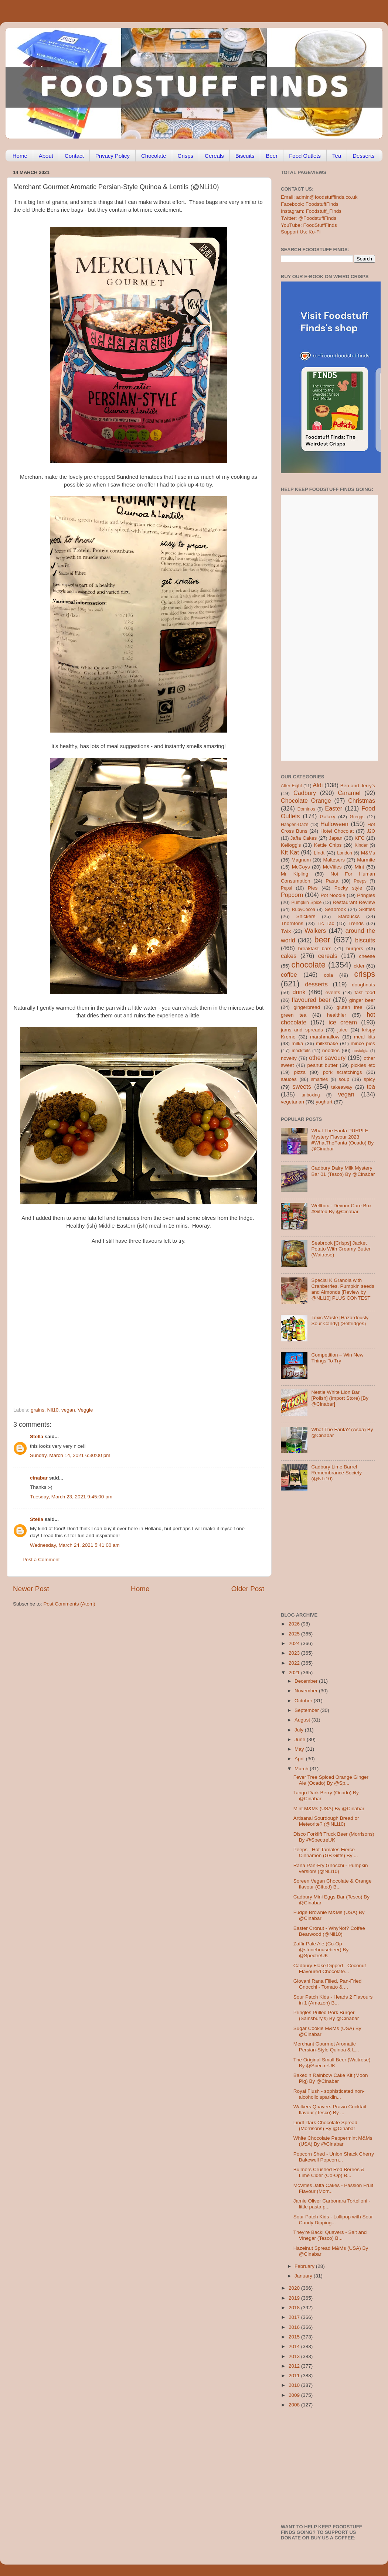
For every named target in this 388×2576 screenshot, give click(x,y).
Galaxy (328, 816)
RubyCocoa (303, 909)
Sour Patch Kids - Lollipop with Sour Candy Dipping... (333, 2219)
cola (328, 975)
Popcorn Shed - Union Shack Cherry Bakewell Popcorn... (333, 2157)
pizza (300, 1072)
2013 (295, 2356)
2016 (295, 2327)
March (302, 1768)
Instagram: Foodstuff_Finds (311, 211)
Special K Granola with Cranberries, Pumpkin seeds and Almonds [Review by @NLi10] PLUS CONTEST (342, 1289)
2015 (295, 2337)
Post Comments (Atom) (69, 1604)
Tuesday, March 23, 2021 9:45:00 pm (71, 1496)
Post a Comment (41, 1559)
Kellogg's (291, 845)
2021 (295, 1672)
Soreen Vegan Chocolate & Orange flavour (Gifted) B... (332, 1884)
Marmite (366, 860)
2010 (295, 2385)
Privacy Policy (112, 156)
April (300, 1758)
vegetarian (292, 1102)
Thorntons (292, 923)
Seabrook (335, 909)
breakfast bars (314, 948)
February (305, 2266)
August (303, 1720)
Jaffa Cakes (303, 838)
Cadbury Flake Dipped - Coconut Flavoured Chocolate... (329, 1968)
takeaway (341, 1087)
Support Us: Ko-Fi (300, 232)
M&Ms (368, 853)
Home (20, 156)
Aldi (318, 785)
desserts (316, 984)
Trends (356, 923)
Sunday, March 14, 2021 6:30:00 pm (70, 1455)
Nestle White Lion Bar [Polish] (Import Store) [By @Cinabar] (339, 1398)
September (307, 1710)
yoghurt (324, 1102)
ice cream (343, 1022)
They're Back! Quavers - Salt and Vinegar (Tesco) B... (330, 2235)
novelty (289, 1058)
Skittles (367, 909)
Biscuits (245, 156)
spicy (369, 1079)
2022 (295, 1663)
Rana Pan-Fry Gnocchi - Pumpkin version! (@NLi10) (330, 1868)
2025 (295, 1634)
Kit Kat (290, 852)
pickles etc (363, 1065)
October (304, 1700)
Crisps (186, 156)
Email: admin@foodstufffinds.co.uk (319, 197)
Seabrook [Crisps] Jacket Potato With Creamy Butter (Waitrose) (341, 1249)
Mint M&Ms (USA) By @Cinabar (328, 1808)
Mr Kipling (294, 874)
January (304, 2276)
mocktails (301, 1050)
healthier (336, 1015)
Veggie (85, 1410)
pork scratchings (342, 1072)
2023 (295, 1653)
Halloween (334, 823)
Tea (336, 156)
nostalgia (360, 1050)
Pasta (332, 881)
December (307, 1681)
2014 (295, 2346)
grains (37, 1410)
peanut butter (322, 1065)
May (300, 1749)
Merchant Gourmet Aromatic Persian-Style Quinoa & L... (326, 2047)
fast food (364, 992)
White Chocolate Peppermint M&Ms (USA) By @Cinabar (332, 2141)
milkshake (327, 1043)
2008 (295, 2405)
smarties (319, 1079)
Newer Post (31, 1589)
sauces (289, 1079)
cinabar (39, 1478)
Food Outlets (305, 156)
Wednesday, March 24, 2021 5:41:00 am (75, 1545)
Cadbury (304, 792)
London (344, 853)
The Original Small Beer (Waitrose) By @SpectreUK (332, 2062)
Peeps (360, 881)
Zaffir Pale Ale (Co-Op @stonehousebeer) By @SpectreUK (321, 1949)
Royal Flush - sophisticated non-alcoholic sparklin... (329, 2094)
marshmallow (325, 1037)
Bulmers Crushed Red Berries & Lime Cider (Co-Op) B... (328, 2172)
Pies (312, 888)
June (301, 1739)
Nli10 (53, 1410)
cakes (288, 955)
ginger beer (362, 1000)
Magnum (301, 860)
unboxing (311, 1095)
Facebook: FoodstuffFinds (309, 204)
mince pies (363, 1043)
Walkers (315, 930)
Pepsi (286, 888)
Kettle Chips (328, 845)
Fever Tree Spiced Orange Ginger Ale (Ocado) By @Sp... (330, 1780)
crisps (364, 974)
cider (359, 966)
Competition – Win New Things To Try (337, 1358)
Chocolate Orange (306, 800)
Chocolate (153, 156)
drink (298, 992)
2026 (295, 1624)
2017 (295, 2317)
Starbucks (348, 916)
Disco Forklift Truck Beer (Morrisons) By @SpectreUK (333, 1837)
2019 (295, 2298)
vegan (68, 1410)
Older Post (247, 1589)
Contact (74, 156)
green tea (293, 1015)
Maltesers (334, 860)
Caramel (349, 792)
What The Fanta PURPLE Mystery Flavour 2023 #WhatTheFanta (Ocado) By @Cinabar (342, 1139)
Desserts (363, 156)
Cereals (214, 156)
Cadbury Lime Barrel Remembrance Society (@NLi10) (336, 1472)
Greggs (357, 816)
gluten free (350, 1007)
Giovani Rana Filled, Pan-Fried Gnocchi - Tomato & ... (327, 1984)
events (333, 992)
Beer (272, 156)
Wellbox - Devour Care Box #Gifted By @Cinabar (341, 1208)
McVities (332, 867)
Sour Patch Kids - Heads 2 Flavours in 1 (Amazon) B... (333, 2000)
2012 (295, 2366)
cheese (367, 956)
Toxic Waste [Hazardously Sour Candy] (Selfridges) (339, 1320)
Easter (333, 808)
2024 (295, 1643)
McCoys (301, 867)
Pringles (366, 895)
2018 (295, 2307)
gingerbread (306, 1007)
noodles (331, 1050)
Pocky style (348, 888)
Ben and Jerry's (357, 785)
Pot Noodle (332, 895)
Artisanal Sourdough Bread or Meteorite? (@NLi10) (326, 1821)
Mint (359, 867)
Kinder (361, 845)
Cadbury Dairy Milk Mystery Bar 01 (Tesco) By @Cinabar (343, 1171)
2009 (295, 2395)
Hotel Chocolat (337, 831)
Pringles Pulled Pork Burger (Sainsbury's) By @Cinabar (326, 2015)
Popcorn (292, 894)
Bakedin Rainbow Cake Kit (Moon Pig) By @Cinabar (330, 2078)
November (307, 1690)
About (46, 156)
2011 (295, 2375)
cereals (327, 955)
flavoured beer (311, 999)
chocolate (309, 964)
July (300, 1730)
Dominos (306, 809)
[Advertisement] (124, 1356)
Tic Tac (325, 923)
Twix (286, 931)
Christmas (361, 800)
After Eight (291, 785)
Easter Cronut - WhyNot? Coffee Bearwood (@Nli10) (329, 1931)
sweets (302, 1086)
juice (342, 1030)
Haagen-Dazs (294, 824)
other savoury (327, 1057)
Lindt (319, 853)
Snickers (306, 916)
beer (322, 939)
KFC (360, 838)
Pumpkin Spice (307, 902)
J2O (371, 831)
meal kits (364, 1037)
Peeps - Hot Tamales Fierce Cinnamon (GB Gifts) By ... (325, 1852)
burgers (354, 948)
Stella (37, 1436)
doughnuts (363, 984)
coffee (289, 974)
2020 (295, 2288)
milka (297, 1043)
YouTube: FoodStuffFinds (309, 225)
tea (371, 1086)
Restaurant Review (354, 902)
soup (343, 1079)
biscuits (365, 940)
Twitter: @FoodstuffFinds (308, 218)
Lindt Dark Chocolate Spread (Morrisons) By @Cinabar (325, 2125)
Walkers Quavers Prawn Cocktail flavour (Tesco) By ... (329, 2109)
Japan (336, 838)
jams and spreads (302, 1030)
